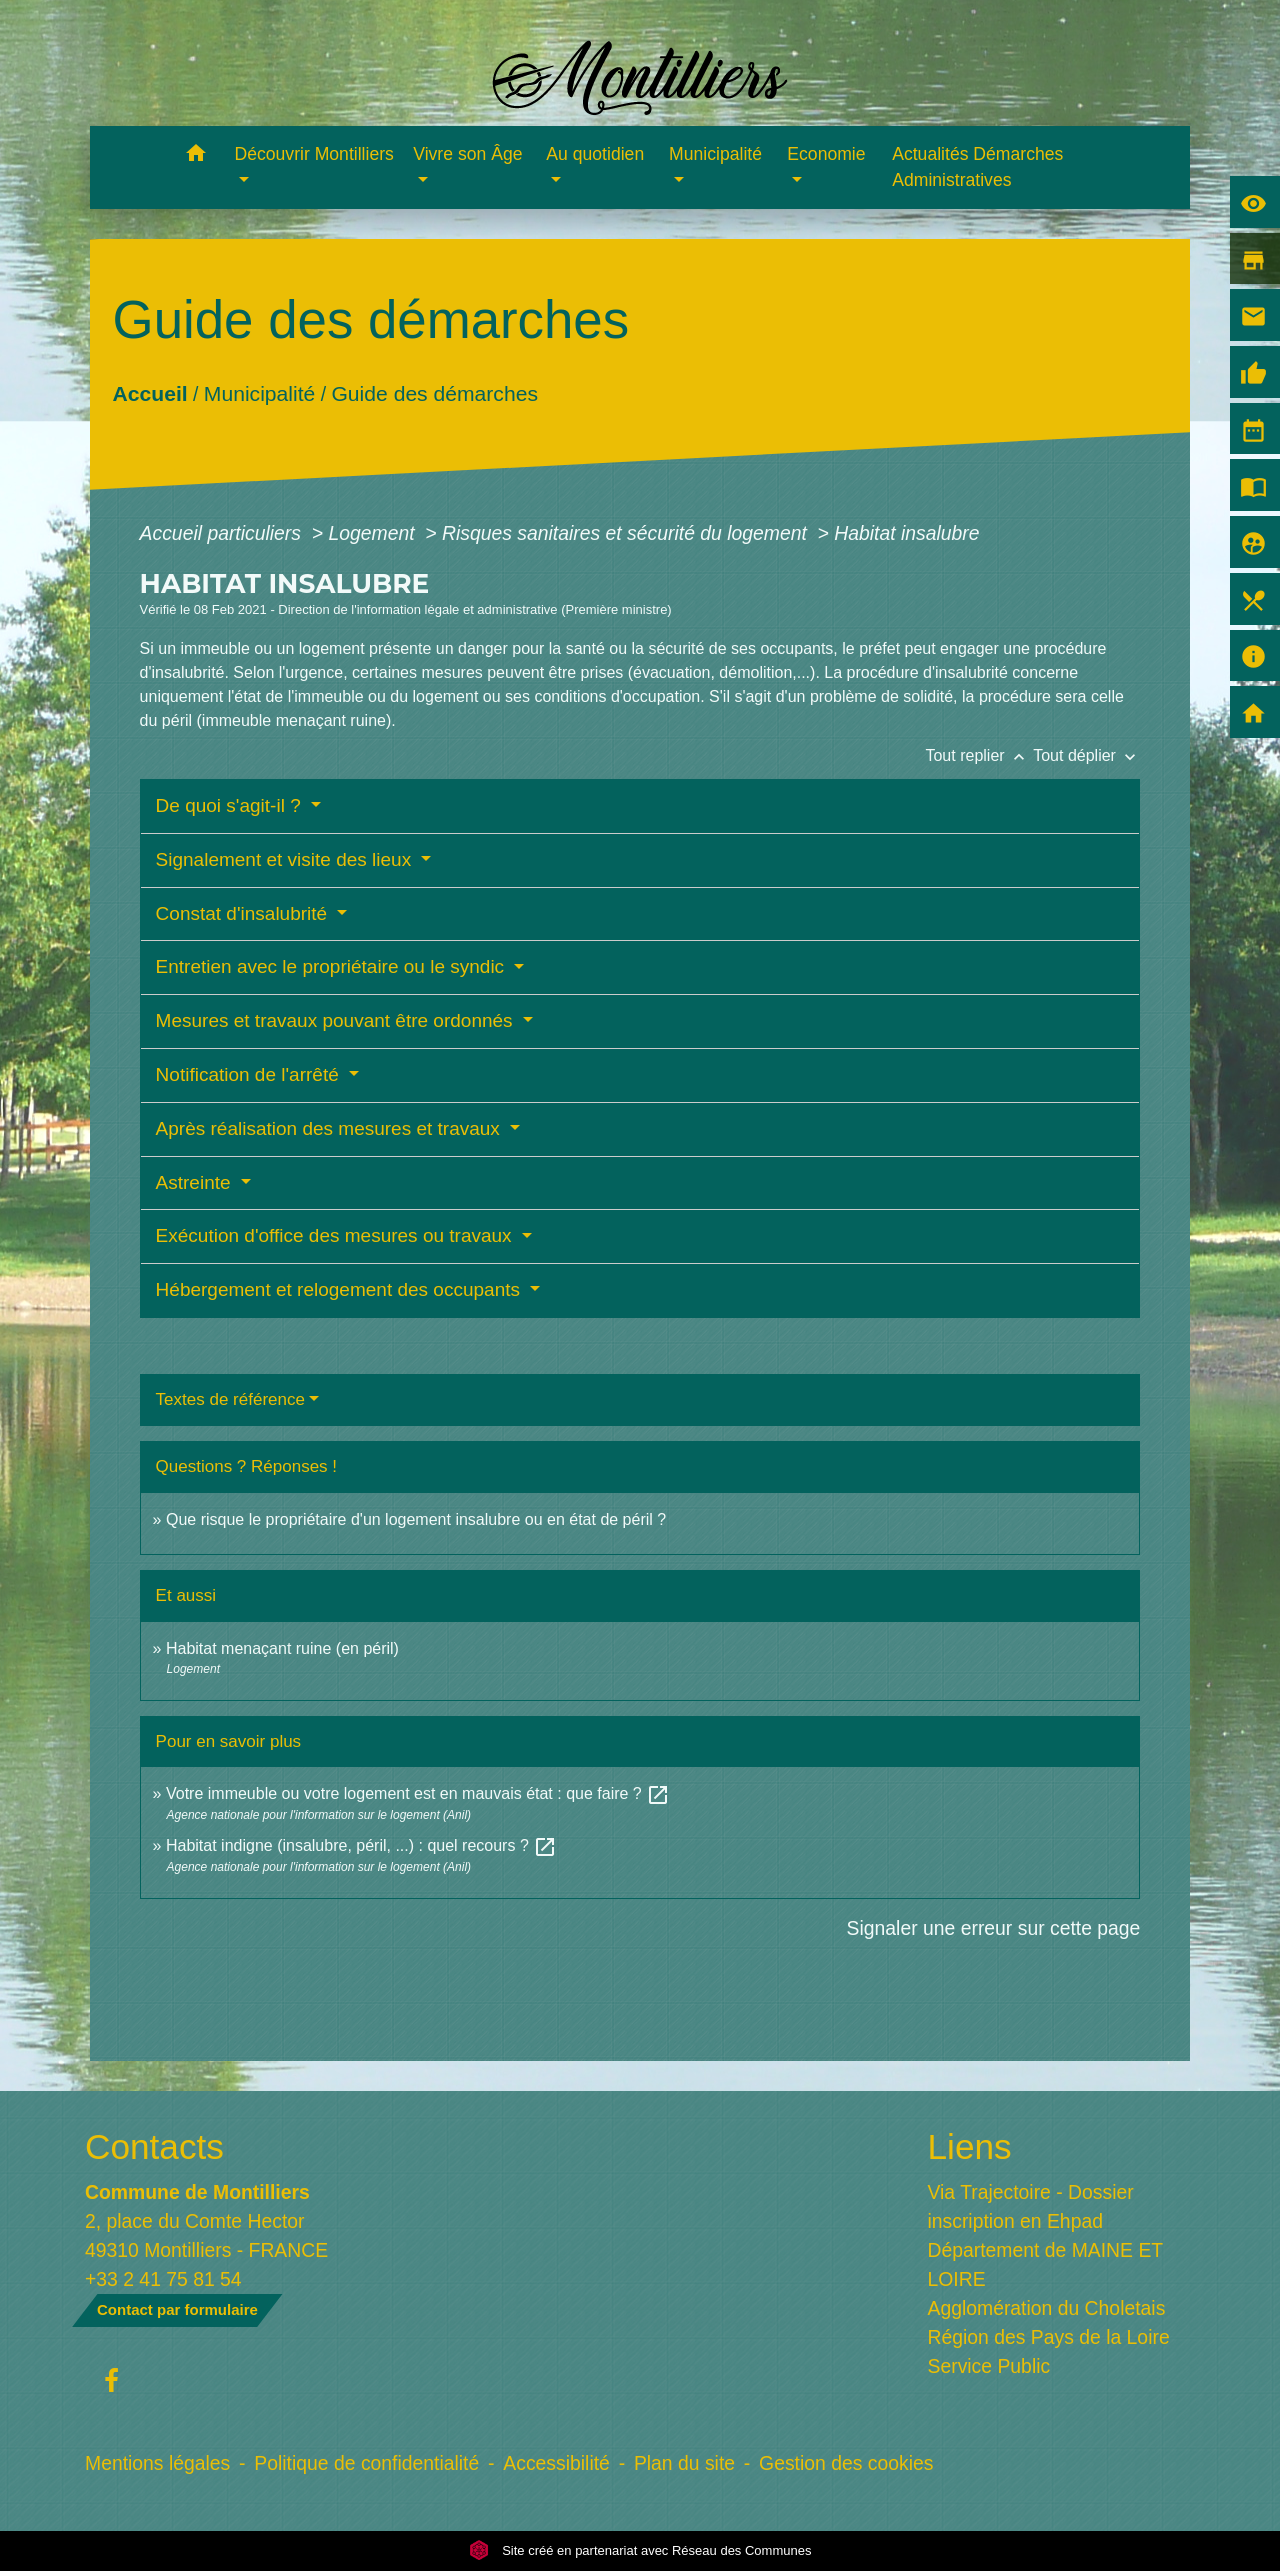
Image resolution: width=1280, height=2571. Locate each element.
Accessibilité (556, 2463)
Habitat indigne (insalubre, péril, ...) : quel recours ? (361, 1845)
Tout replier (979, 755)
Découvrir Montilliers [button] (314, 154)
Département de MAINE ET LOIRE (1045, 2264)
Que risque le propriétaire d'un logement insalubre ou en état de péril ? (416, 1519)
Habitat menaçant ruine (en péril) (282, 1648)
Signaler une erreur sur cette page (994, 1928)
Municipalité (258, 393)
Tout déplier (1086, 755)
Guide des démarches (434, 393)
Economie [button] (826, 154)
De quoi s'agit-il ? (231, 805)
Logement (374, 533)
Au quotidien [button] (595, 154)
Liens (970, 2146)
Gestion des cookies (846, 2463)
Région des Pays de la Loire (1049, 2337)
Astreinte (196, 1182)
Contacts (154, 2146)
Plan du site (684, 2463)
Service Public (989, 2366)
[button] (196, 156)
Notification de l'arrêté (250, 1074)
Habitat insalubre (906, 533)
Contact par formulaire (177, 2309)
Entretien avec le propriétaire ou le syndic (333, 966)
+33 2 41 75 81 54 (163, 2279)
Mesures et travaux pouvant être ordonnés (337, 1020)
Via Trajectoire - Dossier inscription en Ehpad (1031, 2206)
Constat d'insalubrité (244, 913)
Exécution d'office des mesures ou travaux (336, 1235)
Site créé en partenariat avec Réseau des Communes (640, 2550)
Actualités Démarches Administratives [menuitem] (977, 167)
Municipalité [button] (715, 154)
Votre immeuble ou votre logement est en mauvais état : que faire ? (418, 1793)
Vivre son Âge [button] (467, 154)
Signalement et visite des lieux (286, 859)
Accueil (149, 393)
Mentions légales (157, 2463)
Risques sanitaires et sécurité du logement (627, 533)
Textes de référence (230, 1399)
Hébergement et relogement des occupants (341, 1289)
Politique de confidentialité (366, 2463)
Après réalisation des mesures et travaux (331, 1128)
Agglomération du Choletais (1047, 2308)
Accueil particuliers (223, 533)
